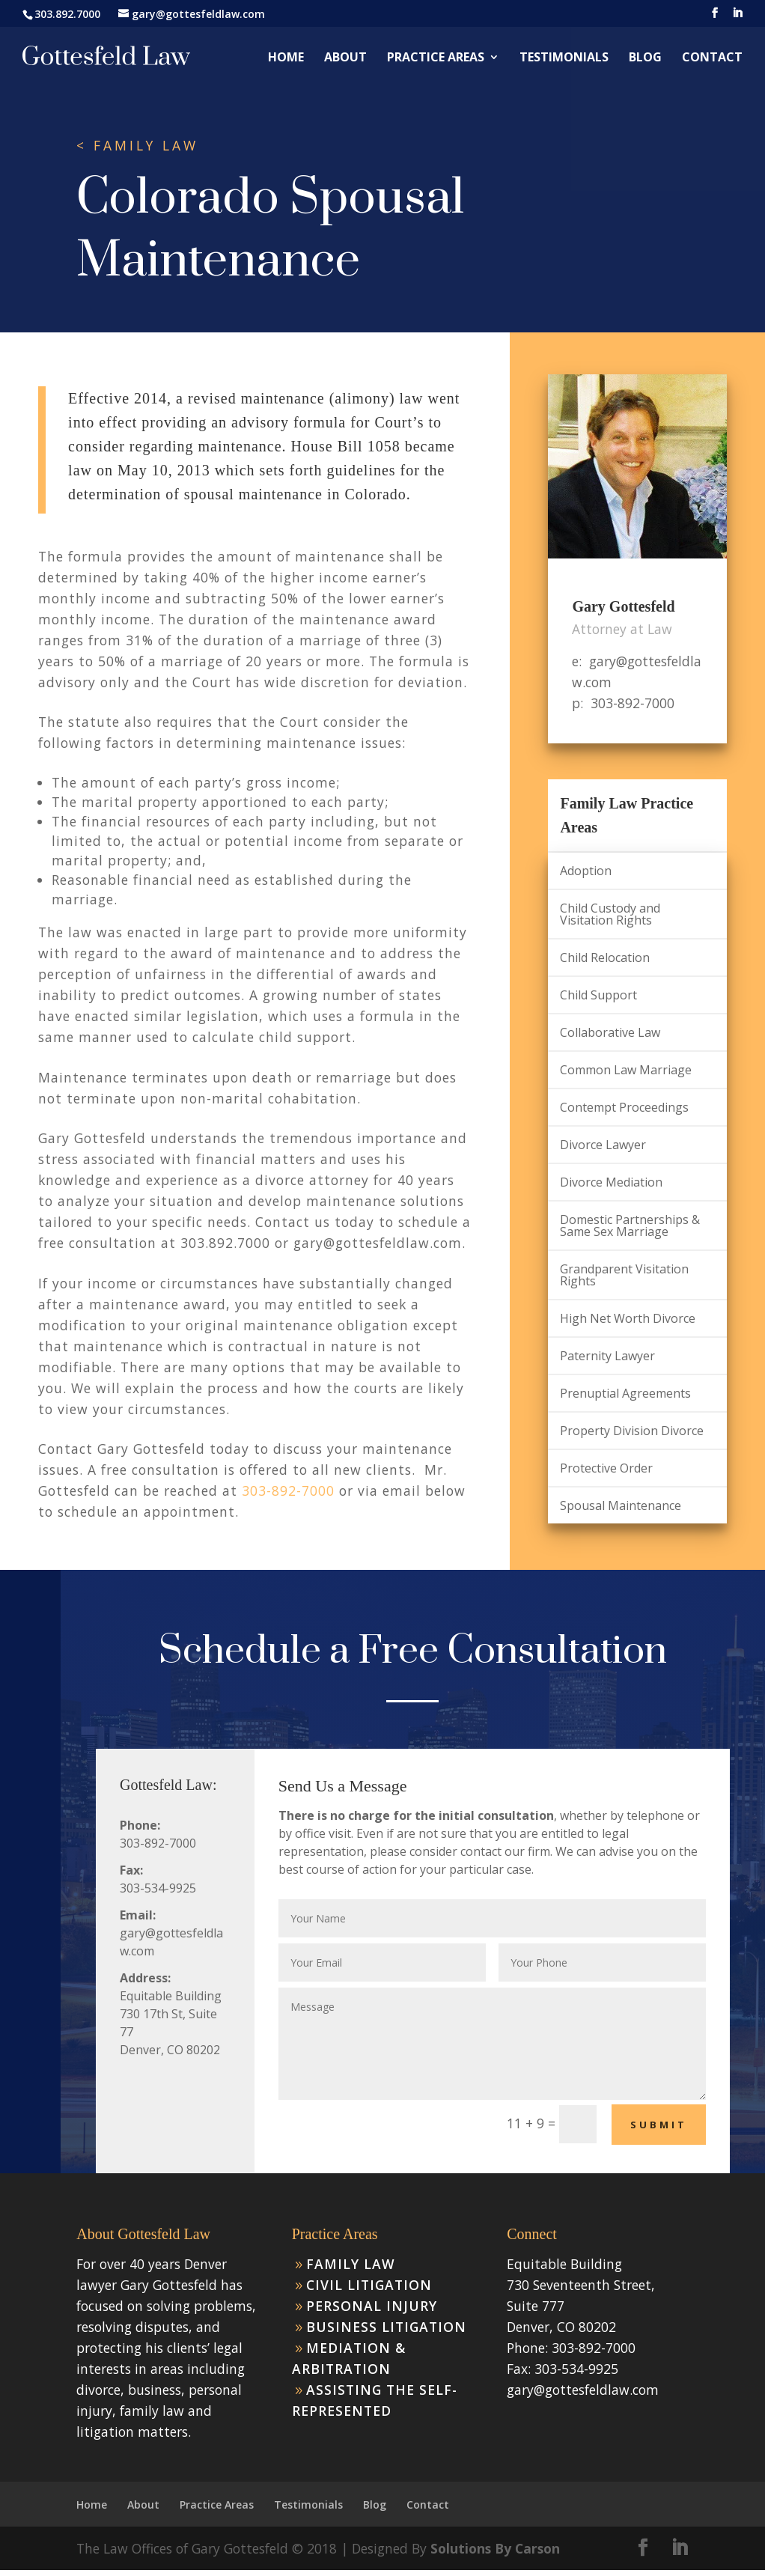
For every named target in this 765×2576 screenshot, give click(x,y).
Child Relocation (605, 957)
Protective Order (606, 1468)
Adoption (586, 870)
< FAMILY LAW (137, 146)
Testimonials (564, 58)
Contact (712, 58)
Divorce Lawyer (603, 1144)
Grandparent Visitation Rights (624, 1275)
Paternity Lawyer (607, 1356)
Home (286, 58)
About (345, 58)
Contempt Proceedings (624, 1107)
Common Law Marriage (626, 1070)
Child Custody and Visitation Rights (610, 914)
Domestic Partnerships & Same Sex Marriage (630, 1225)
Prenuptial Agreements (625, 1393)
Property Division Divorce (632, 1430)
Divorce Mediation (611, 1182)
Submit (658, 2124)
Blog (645, 58)
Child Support (598, 995)
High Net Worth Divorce (627, 1318)
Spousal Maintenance (620, 1505)
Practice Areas (435, 58)
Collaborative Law (610, 1032)
